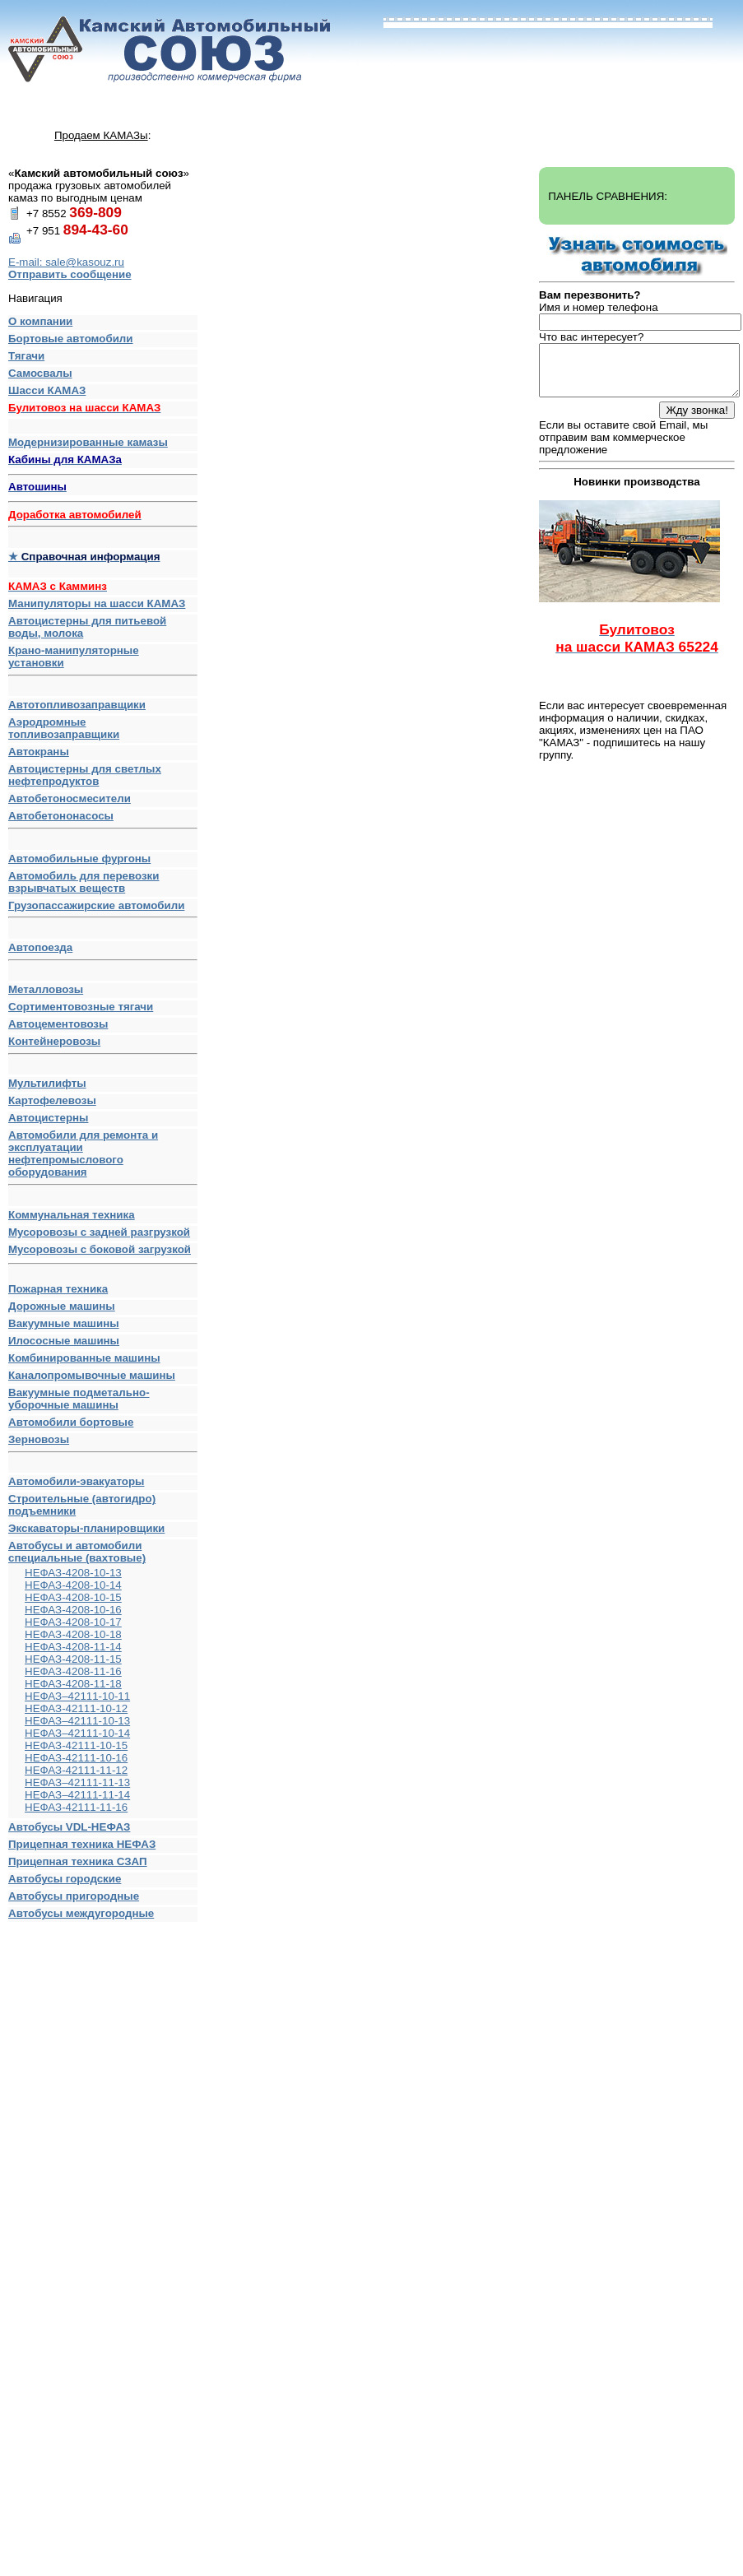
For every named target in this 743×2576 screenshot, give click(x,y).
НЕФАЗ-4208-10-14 (73, 1585)
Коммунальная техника (71, 1215)
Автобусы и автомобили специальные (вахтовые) (77, 1551)
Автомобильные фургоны (79, 858)
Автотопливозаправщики (77, 705)
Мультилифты (47, 1083)
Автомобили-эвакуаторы (76, 1481)
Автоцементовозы (58, 1024)
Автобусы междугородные (81, 1913)
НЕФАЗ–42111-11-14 (77, 1795)
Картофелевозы (52, 1100)
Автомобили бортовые (70, 1422)
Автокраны (38, 751)
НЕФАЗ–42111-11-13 (77, 1782)
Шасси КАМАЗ (47, 390)
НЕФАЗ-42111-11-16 (76, 1807)
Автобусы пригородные (73, 1896)
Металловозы (45, 989)
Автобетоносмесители (69, 798)
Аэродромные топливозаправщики (63, 728)
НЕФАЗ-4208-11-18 (73, 1684)
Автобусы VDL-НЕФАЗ (69, 1827)
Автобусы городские (64, 1879)
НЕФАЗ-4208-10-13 (73, 1572)
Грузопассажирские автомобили (102, 909)
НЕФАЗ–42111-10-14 (77, 1733)
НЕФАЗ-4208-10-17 (73, 1622)
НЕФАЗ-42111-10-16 (76, 1758)
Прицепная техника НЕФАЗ (82, 1844)
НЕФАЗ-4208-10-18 (73, 1634)
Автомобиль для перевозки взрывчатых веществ (83, 882)
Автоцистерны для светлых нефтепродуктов (84, 775)
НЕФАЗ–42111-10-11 (77, 1696)
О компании (40, 321)
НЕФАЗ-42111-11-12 (76, 1770)
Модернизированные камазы (88, 442)
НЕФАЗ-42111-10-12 (76, 1708)
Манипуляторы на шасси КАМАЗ (96, 603)
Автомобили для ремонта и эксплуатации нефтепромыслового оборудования (102, 1157)
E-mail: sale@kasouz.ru (66, 262)
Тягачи (26, 356)
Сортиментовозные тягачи (80, 1006)
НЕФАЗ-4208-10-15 (73, 1597)
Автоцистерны (48, 1118)
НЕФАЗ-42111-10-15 (76, 1745)
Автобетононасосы (102, 819)
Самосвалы (40, 373)
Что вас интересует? (591, 337)
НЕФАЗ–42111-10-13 (77, 1721)
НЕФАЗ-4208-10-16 (73, 1610)
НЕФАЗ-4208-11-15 (73, 1659)
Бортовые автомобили (70, 338)
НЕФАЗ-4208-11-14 (73, 1647)
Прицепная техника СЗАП (77, 1861)
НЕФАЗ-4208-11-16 (73, 1671)
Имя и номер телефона (598, 307)
